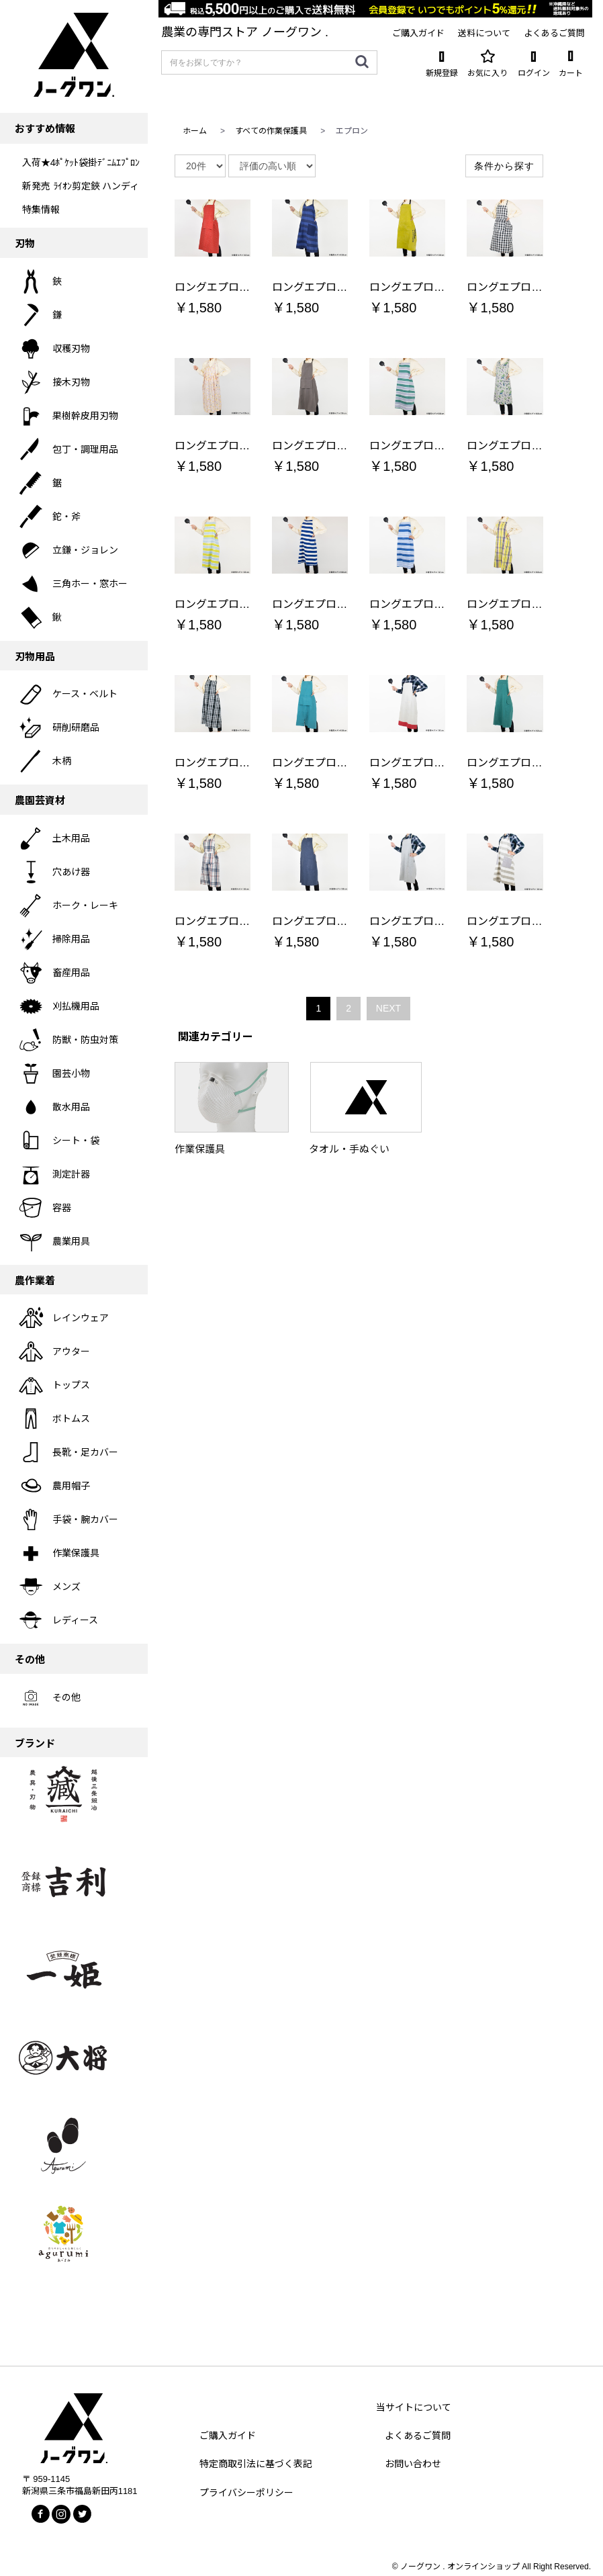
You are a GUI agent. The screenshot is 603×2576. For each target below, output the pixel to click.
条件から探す (504, 166)
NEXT (388, 1008)
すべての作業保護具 (271, 131)
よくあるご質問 (418, 2435)
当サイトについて (413, 2407)
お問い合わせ (413, 2463)
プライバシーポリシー (246, 2492)
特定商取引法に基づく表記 (255, 2463)
